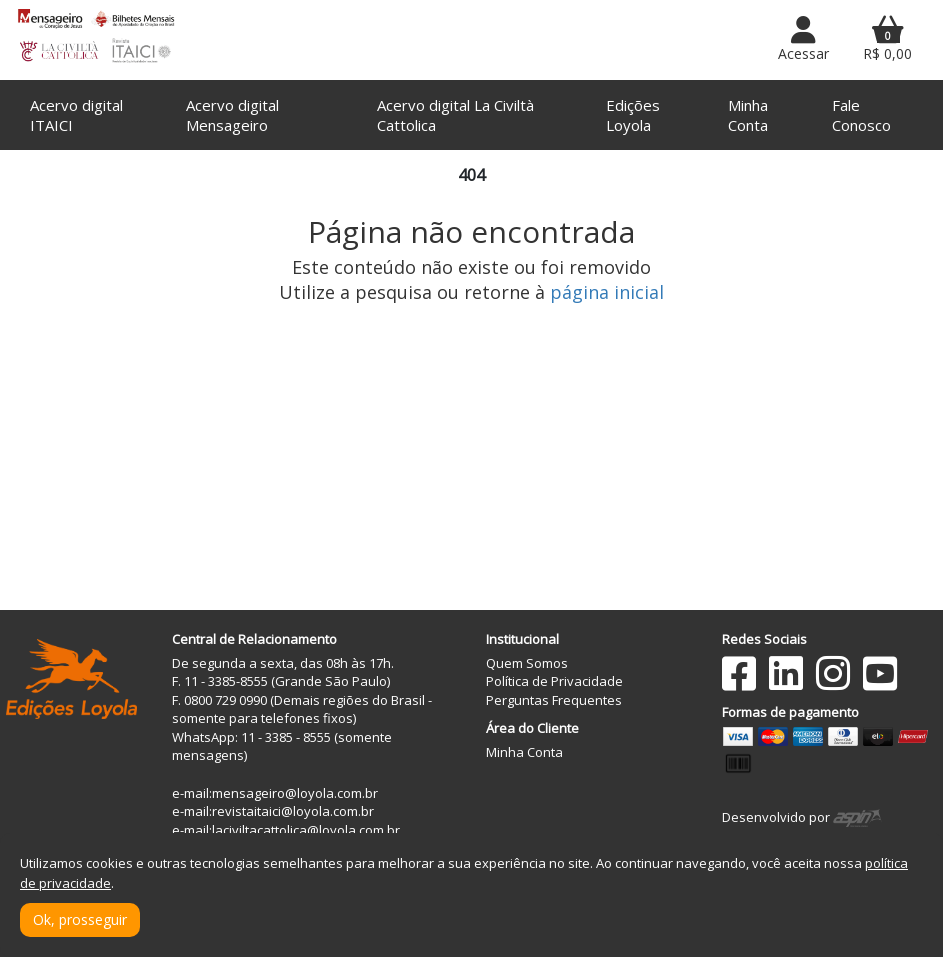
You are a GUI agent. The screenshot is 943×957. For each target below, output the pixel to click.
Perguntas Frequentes (554, 700)
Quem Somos (527, 663)
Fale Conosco (861, 115)
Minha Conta (748, 115)
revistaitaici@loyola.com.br (293, 811)
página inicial (607, 292)
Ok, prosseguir (80, 919)
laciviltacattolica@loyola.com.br (306, 830)
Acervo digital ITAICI (76, 115)
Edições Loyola (633, 115)
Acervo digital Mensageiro (232, 115)
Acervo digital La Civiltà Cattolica (455, 115)
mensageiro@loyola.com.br (295, 793)
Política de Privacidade (554, 681)
